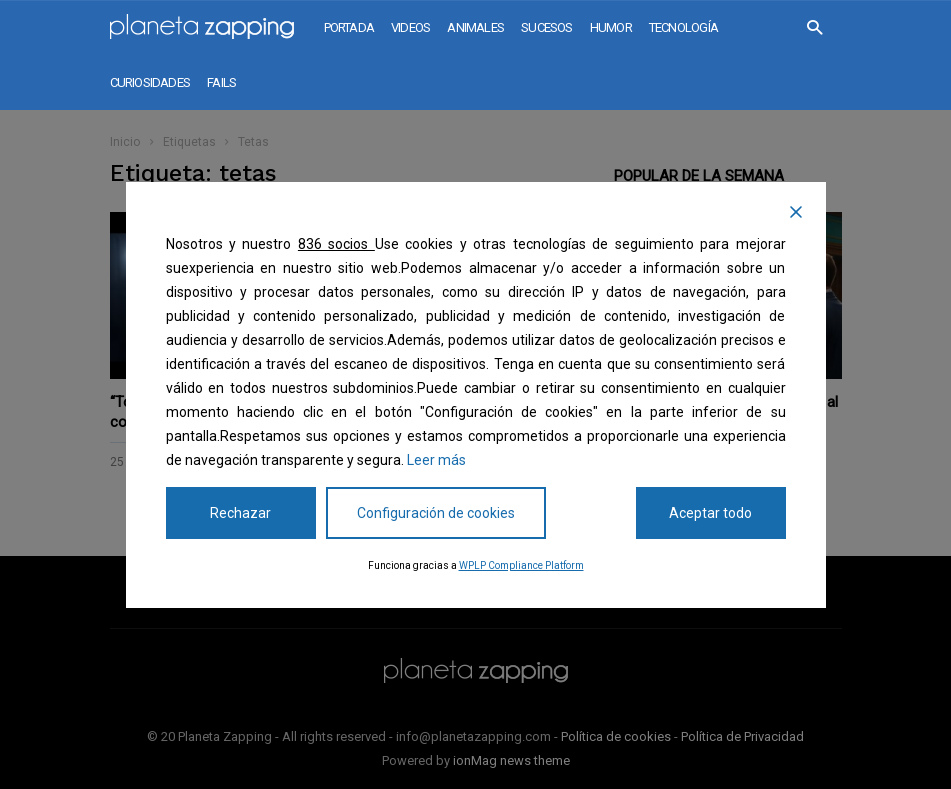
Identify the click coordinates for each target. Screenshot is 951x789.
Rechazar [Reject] (240, 513)
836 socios (336, 244)
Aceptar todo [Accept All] (710, 513)
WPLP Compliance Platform (521, 565)
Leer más (436, 460)
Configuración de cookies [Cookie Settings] (436, 513)
